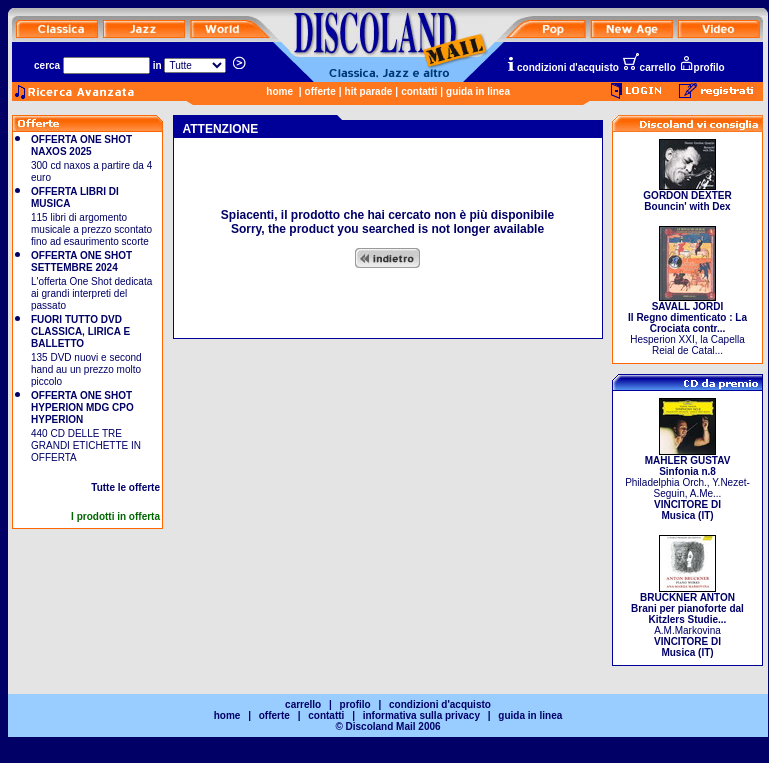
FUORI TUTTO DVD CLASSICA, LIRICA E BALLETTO (80, 331)
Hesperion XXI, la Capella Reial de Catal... (687, 324)
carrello (649, 67)
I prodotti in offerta (115, 516)
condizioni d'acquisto (562, 67)
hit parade (369, 91)
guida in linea (478, 91)
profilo (702, 67)
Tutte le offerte (125, 487)
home (279, 91)
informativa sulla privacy (421, 715)
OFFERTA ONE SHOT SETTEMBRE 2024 (81, 261)
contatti (419, 91)
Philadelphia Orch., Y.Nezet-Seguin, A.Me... (687, 483)
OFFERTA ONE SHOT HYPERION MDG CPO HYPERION (82, 407)
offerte (320, 91)
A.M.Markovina (687, 620)
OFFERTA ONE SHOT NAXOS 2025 (81, 145)
